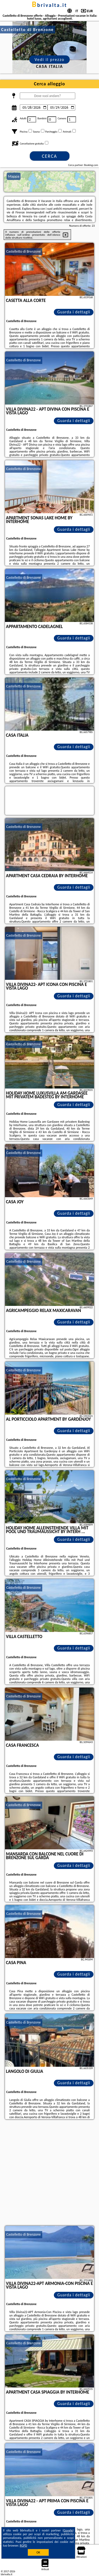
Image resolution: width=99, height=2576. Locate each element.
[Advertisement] (49, 2173)
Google (68, 2530)
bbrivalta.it (49, 5)
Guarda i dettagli (73, 311)
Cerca (49, 156)
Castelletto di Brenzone (23, 251)
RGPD (23, 2545)
